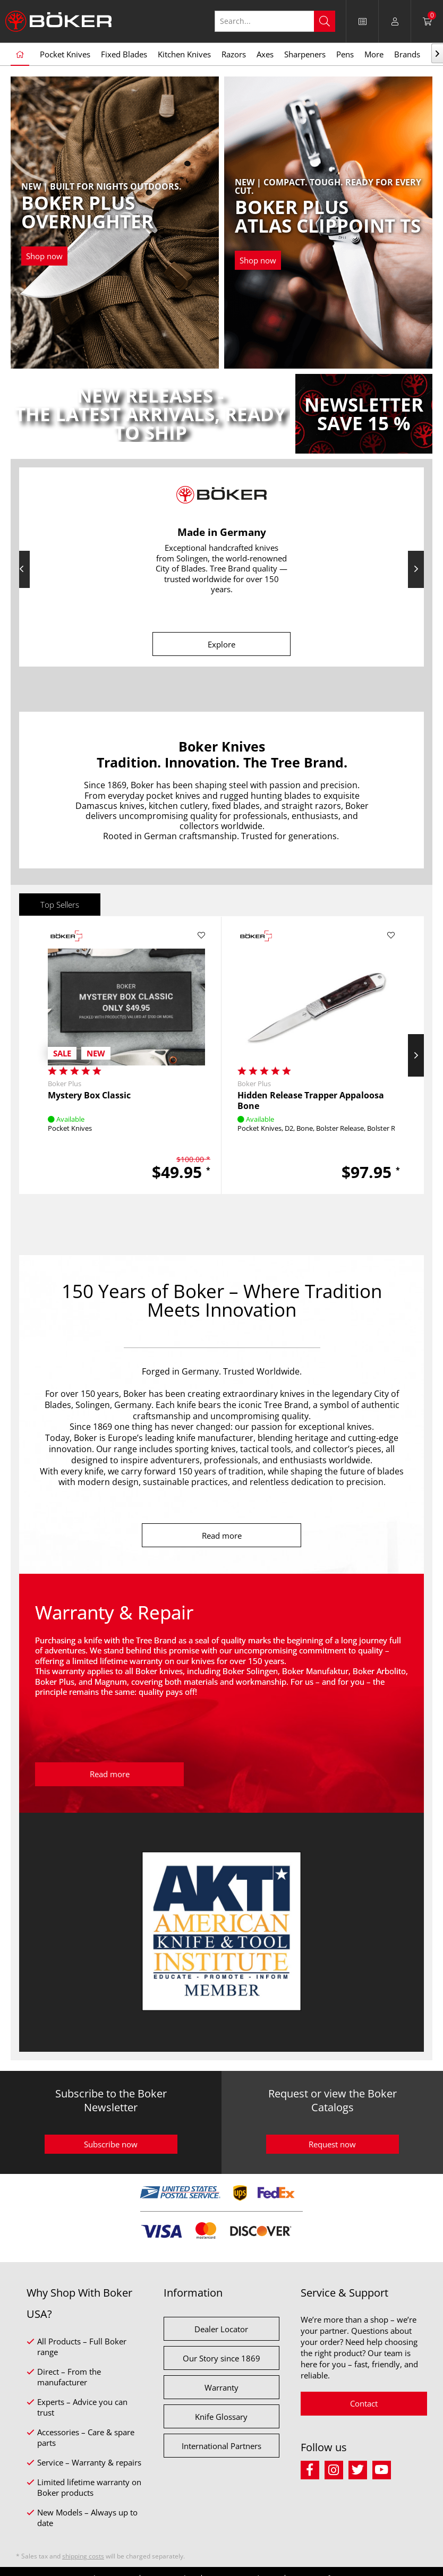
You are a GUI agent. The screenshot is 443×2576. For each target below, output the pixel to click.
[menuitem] (362, 21)
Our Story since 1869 (221, 2358)
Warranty (221, 2387)
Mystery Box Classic (89, 1095)
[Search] (324, 21)
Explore (221, 644)
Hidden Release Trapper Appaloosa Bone (310, 1100)
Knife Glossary (221, 2416)
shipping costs (83, 2556)
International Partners (221, 2446)
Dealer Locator (221, 2329)
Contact (364, 2403)
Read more (222, 1535)
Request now (332, 2144)
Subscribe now (111, 2144)
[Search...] (275, 21)
